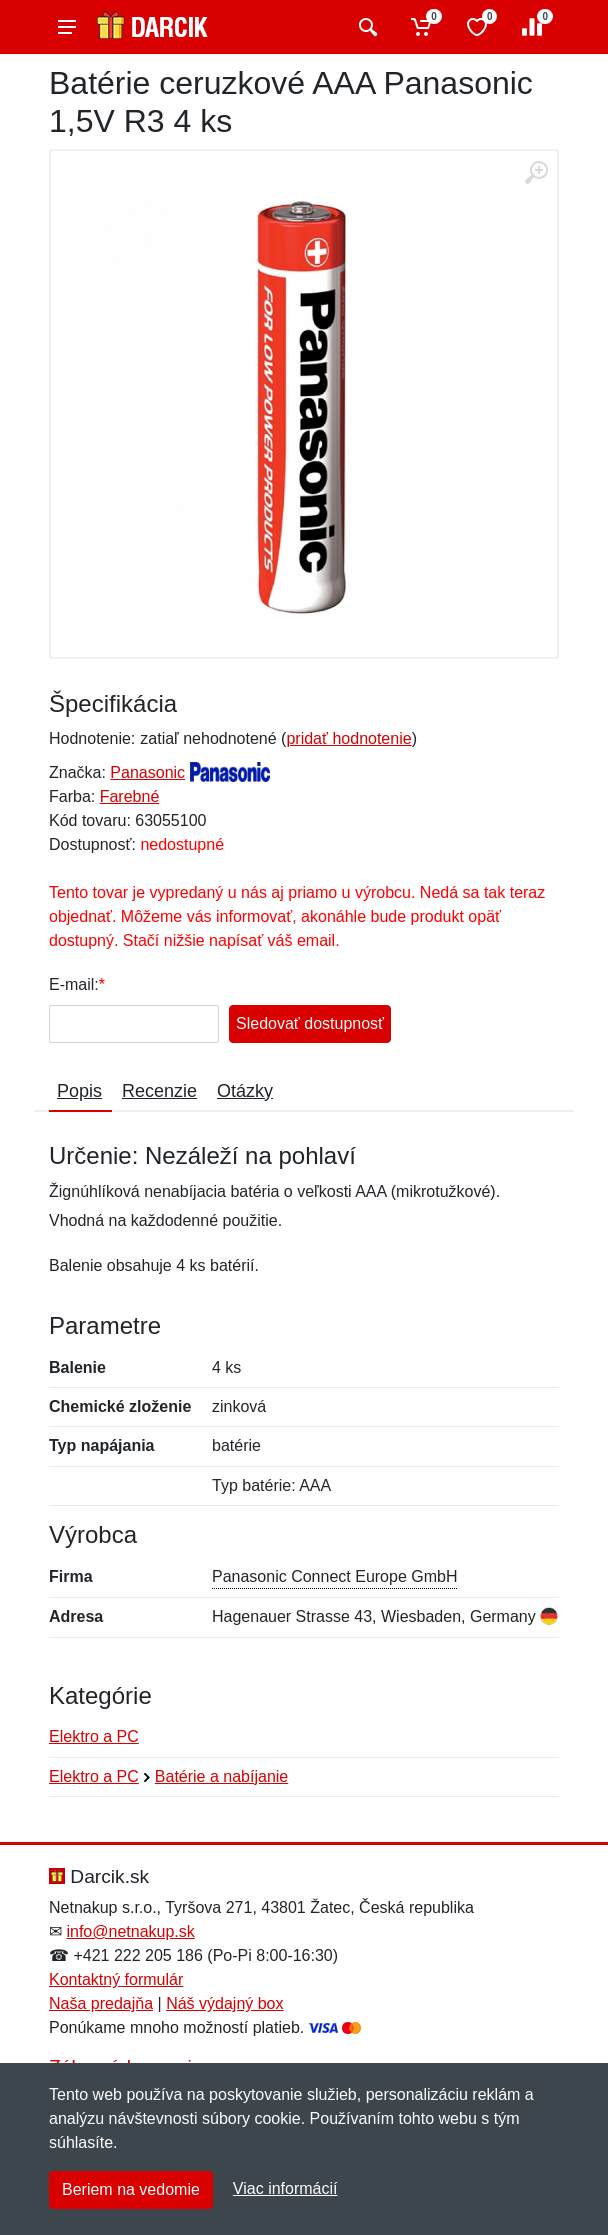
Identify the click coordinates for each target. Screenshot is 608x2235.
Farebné (130, 796)
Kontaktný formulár (116, 1979)
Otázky (245, 1091)
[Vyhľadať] (365, 27)
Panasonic (147, 772)
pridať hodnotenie (348, 738)
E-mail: (74, 984)
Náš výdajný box (224, 2003)
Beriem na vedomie (131, 2189)
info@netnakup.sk (130, 1931)
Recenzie (159, 1091)
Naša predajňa (101, 2003)
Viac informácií (285, 2188)
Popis (79, 1091)
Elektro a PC (94, 1736)
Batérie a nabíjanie (221, 1776)
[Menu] (67, 27)
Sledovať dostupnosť (310, 1023)
